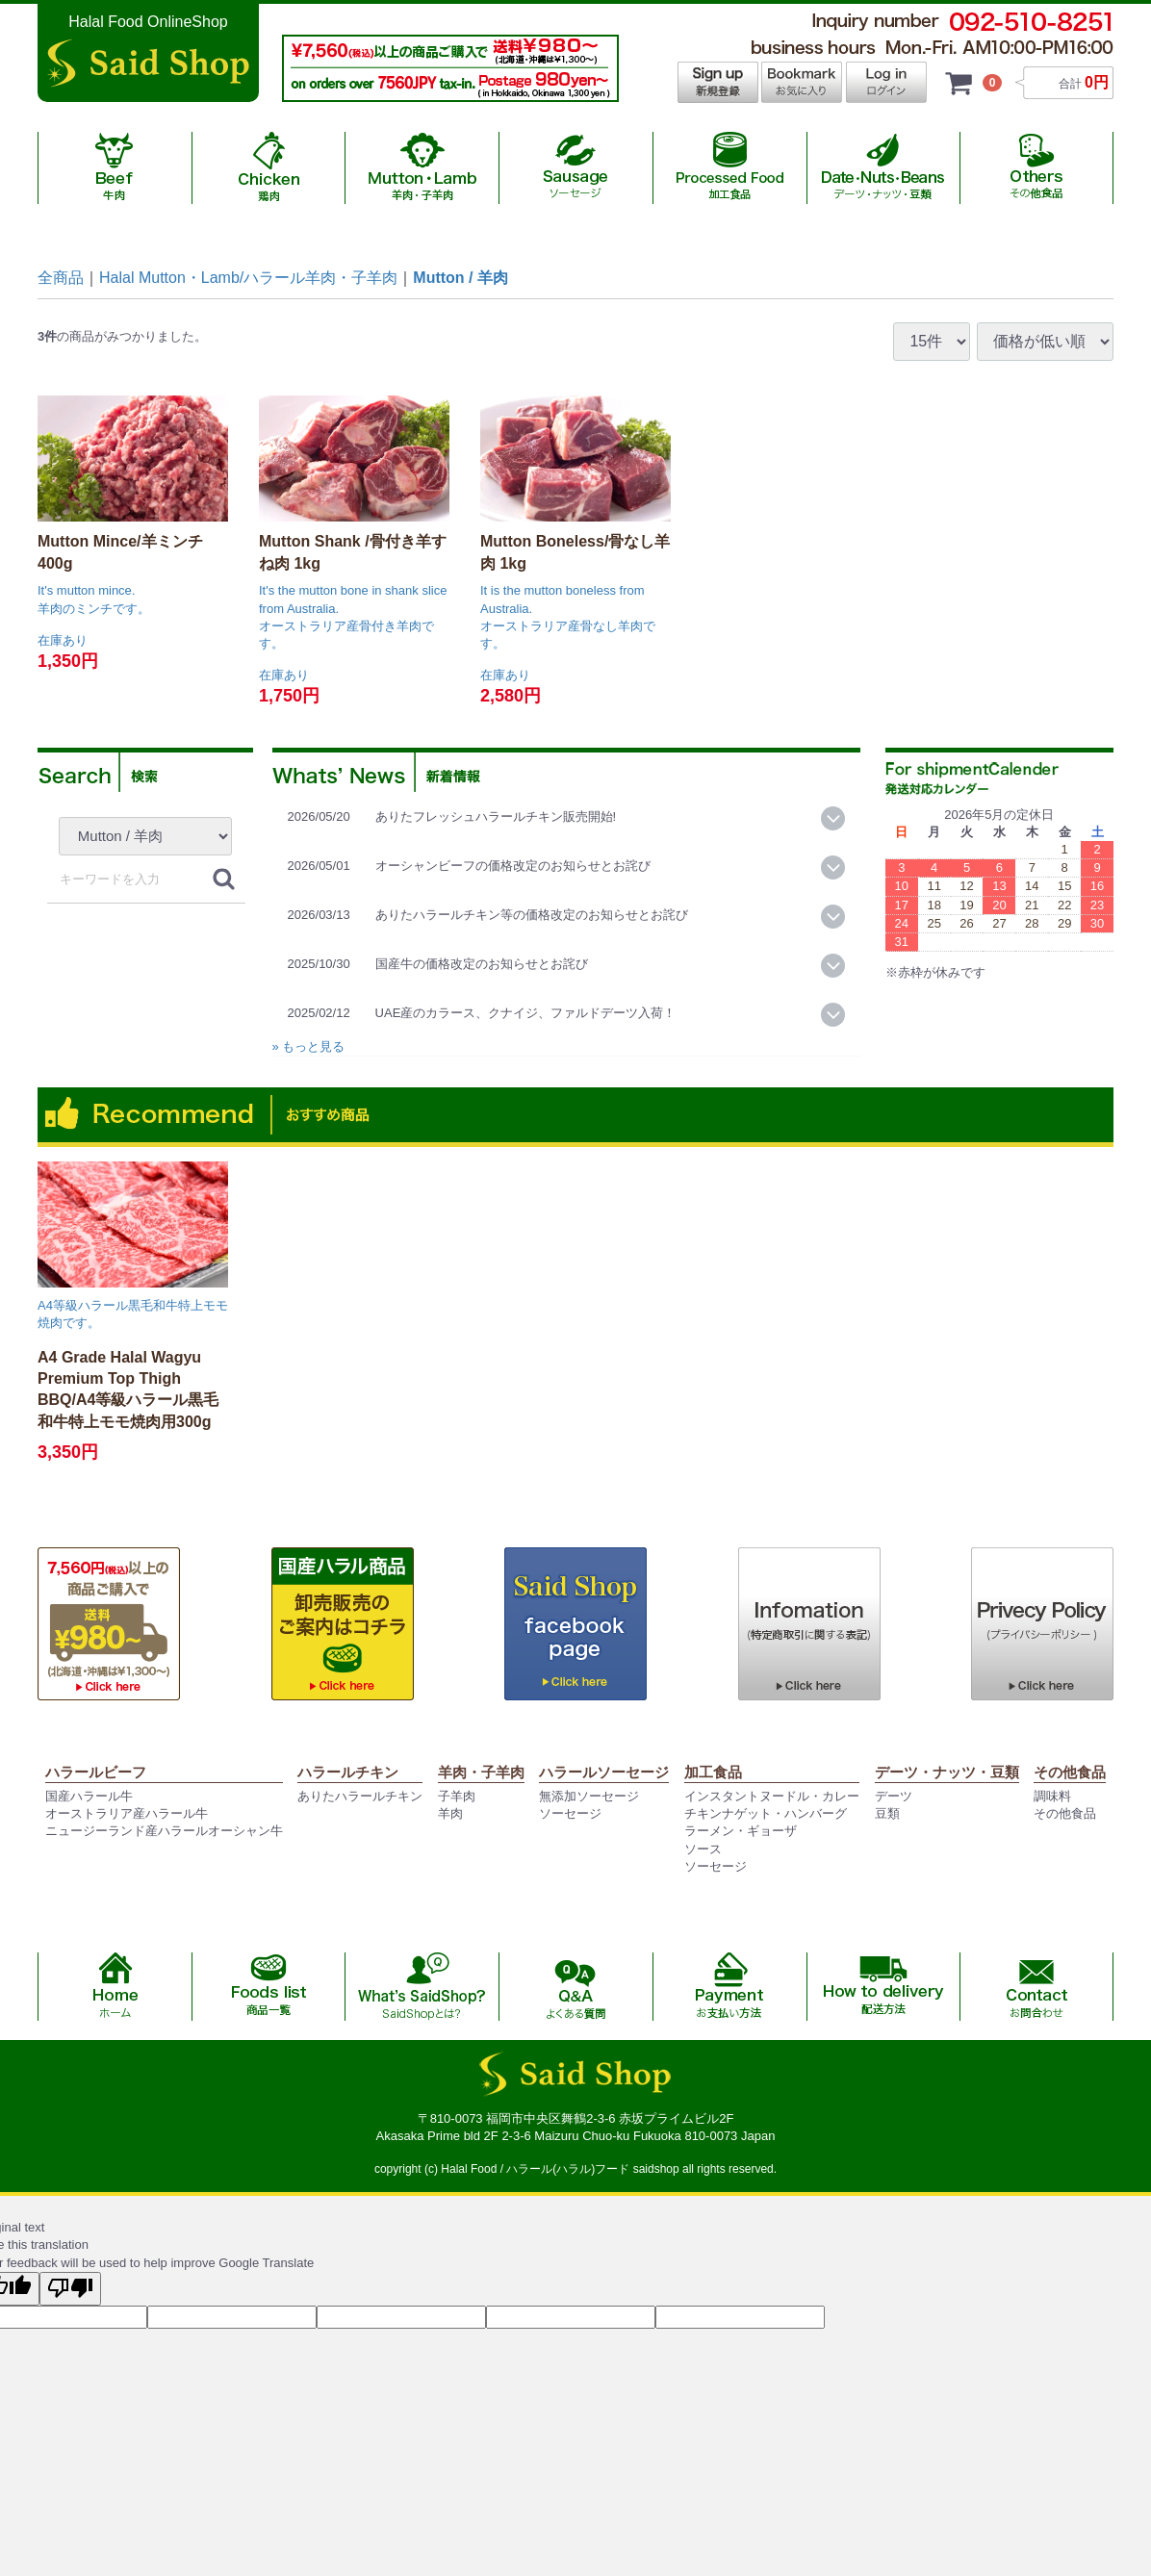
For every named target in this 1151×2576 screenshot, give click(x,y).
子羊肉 (456, 1796)
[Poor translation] (70, 2289)
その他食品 (1065, 1813)
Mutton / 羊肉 (460, 277)
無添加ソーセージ (589, 1796)
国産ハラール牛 (89, 1796)
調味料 (1052, 1796)
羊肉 (450, 1813)
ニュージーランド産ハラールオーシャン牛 (164, 1831)
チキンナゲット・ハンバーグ (765, 1813)
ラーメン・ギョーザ (740, 1831)
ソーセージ (570, 1813)
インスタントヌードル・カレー (771, 1796)
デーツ (893, 1796)
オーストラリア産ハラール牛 (126, 1813)
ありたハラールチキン (359, 1796)
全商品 (61, 277)
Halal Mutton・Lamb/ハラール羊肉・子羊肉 (248, 277)
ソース (703, 1849)
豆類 (887, 1813)
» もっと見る (308, 1046)
